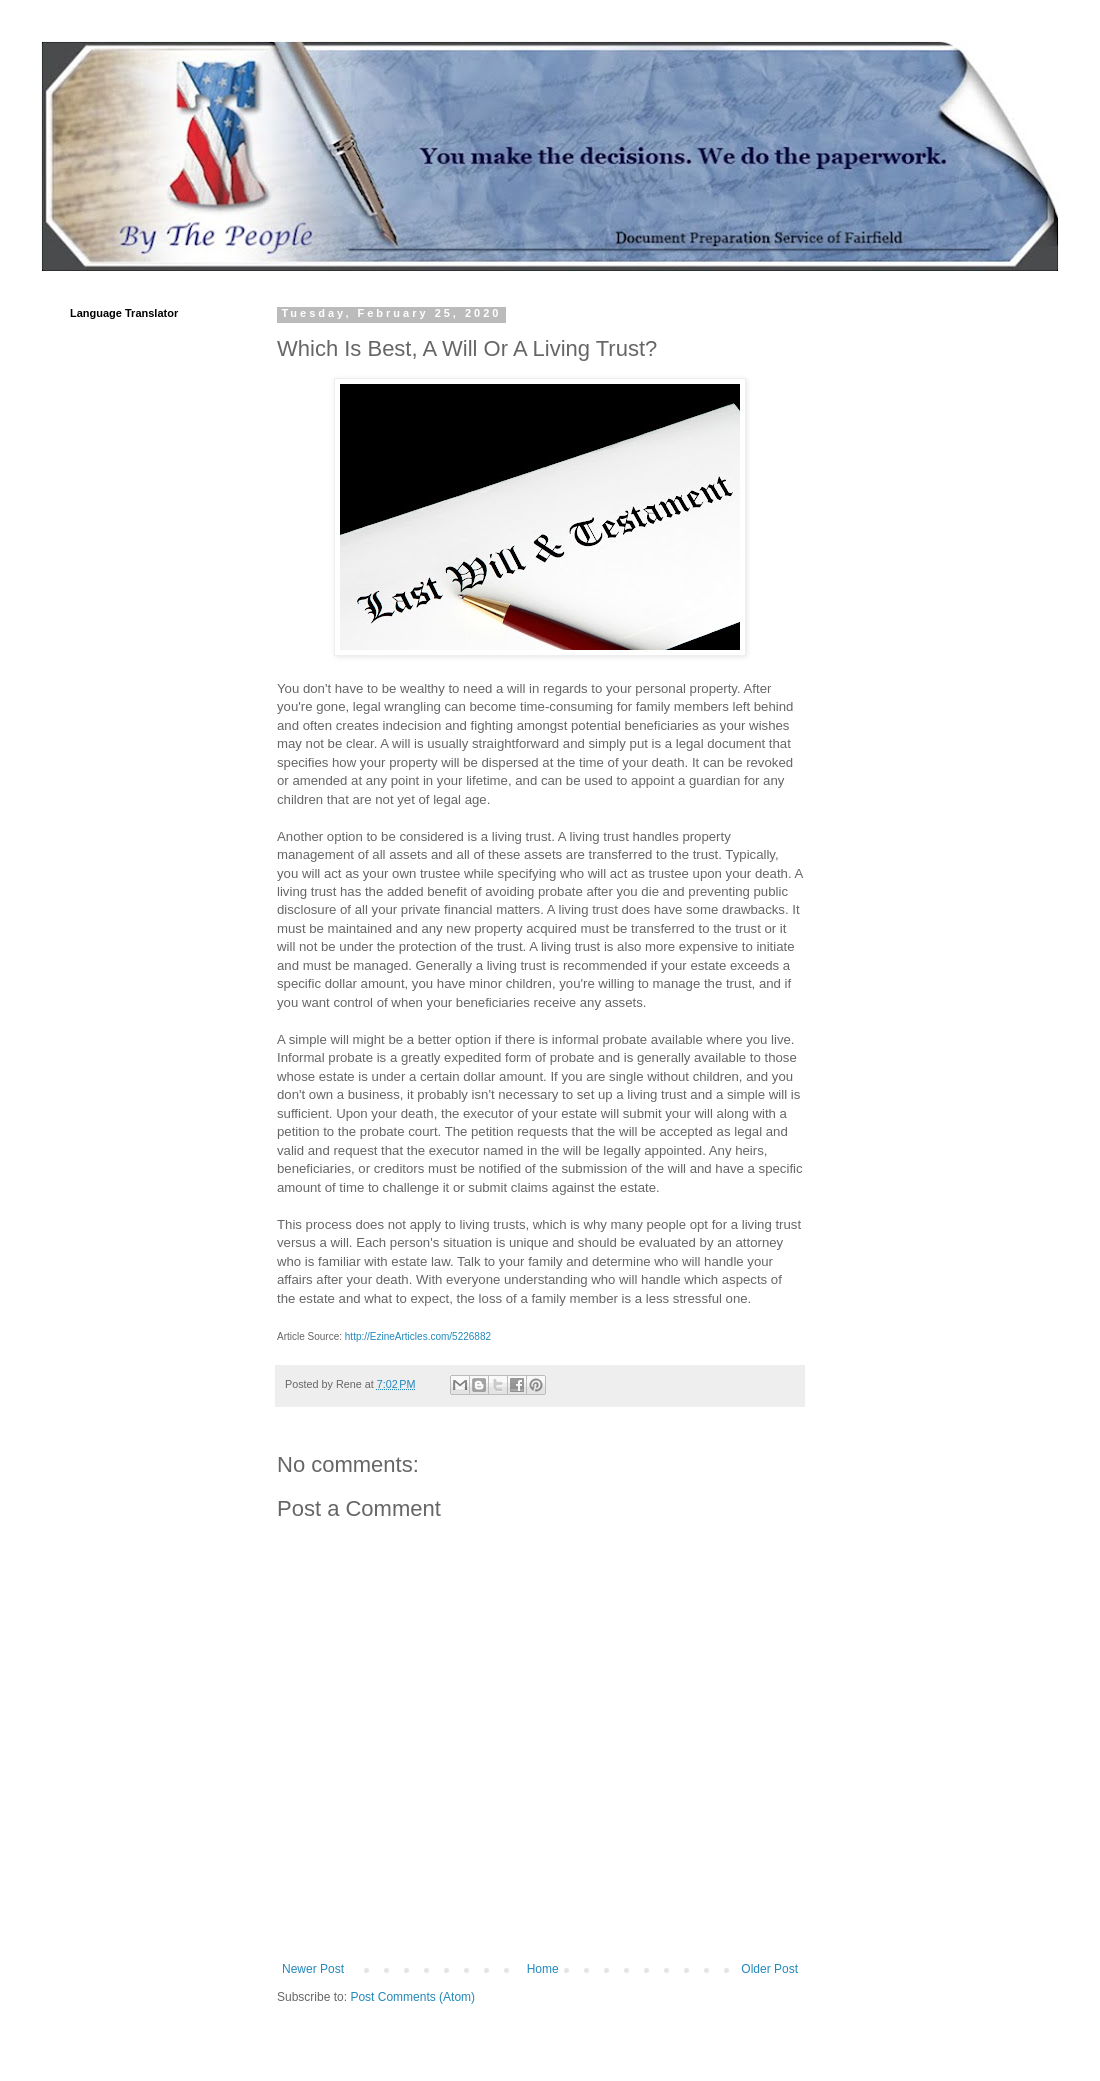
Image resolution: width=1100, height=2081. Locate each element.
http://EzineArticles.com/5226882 (418, 1336)
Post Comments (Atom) (412, 1997)
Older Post (769, 1969)
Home (543, 1969)
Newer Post (313, 1969)
